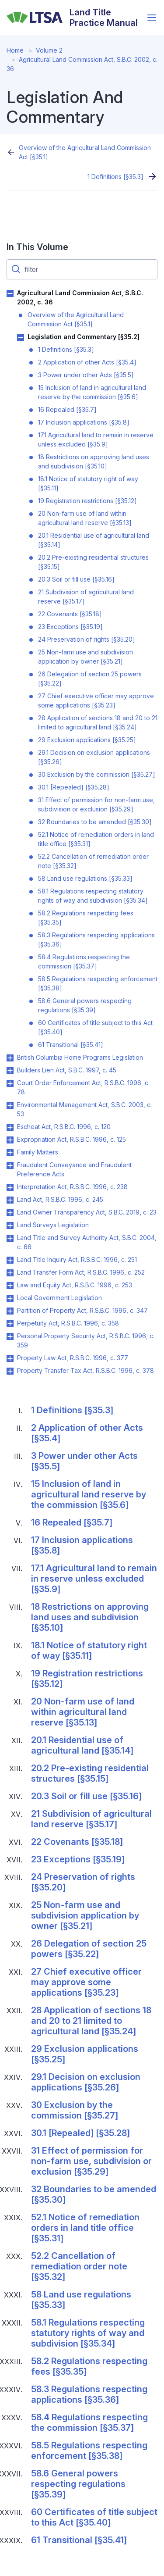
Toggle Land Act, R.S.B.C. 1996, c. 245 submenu (10, 1200)
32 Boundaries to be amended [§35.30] (95, 821)
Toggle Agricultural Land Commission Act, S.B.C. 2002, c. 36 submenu (10, 293)
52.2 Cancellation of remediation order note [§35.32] (93, 861)
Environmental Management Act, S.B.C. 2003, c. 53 (84, 1109)
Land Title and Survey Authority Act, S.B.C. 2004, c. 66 (87, 1242)
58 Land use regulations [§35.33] (85, 878)
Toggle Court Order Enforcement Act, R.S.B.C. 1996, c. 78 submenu (10, 1083)
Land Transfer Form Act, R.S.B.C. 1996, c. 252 (81, 1272)
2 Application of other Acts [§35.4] (87, 362)
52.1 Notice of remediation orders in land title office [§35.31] (96, 839)
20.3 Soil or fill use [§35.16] (76, 579)
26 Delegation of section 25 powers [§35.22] (90, 678)
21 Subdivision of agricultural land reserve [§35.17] (86, 596)
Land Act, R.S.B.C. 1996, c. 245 (60, 1199)
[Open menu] (152, 17)
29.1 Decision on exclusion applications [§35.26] (94, 757)
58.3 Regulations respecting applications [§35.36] (96, 939)
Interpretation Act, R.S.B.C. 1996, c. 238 (72, 1186)
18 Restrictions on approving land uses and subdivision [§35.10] (93, 461)
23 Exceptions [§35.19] (70, 626)
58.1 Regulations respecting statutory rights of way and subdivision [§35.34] (93, 895)
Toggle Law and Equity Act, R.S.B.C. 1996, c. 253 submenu (10, 1285)
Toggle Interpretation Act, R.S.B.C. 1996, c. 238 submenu (10, 1187)
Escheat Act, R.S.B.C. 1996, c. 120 (64, 1126)
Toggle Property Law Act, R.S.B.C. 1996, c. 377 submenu (10, 1358)
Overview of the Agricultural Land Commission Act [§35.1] (85, 152)
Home (15, 50)
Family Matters (37, 1152)
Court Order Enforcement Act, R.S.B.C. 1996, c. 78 (83, 1087)
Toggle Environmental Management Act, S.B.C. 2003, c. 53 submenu (10, 1105)
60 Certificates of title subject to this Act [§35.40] (95, 1027)
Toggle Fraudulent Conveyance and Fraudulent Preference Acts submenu (10, 1165)
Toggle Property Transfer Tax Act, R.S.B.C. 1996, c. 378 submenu (10, 1371)
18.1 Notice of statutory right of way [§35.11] (88, 483)
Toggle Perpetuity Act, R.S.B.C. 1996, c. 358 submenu (10, 1323)
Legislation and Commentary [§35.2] (84, 336)
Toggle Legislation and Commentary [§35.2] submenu (20, 337)
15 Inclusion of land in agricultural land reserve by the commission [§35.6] (92, 392)
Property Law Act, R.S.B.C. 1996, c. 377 (72, 1357)
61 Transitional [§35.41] (70, 1044)
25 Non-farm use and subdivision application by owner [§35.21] (85, 656)
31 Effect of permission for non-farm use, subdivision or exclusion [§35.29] (96, 804)
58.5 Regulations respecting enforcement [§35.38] (97, 983)
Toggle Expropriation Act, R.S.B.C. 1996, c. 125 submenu (10, 1139)
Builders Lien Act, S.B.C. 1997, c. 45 (66, 1070)
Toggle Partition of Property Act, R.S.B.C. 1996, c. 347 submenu (10, 1311)
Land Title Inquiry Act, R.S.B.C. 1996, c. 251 (77, 1259)
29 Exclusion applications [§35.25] (87, 739)
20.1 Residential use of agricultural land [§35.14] (93, 540)
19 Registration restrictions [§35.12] (87, 500)
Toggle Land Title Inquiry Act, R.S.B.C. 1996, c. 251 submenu (10, 1260)
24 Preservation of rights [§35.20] (86, 639)
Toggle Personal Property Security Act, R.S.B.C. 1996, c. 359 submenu (10, 1336)
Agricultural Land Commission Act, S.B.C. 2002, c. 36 (80, 297)
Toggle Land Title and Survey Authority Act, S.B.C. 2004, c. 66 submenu (10, 1238)
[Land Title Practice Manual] (75, 17)
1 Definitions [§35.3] (115, 176)
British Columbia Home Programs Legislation (80, 1057)
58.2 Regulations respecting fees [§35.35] (85, 917)
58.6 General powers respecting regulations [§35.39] (85, 1005)
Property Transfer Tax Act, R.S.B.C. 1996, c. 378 (85, 1370)
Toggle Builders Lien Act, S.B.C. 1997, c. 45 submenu (10, 1070)
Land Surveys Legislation (53, 1225)
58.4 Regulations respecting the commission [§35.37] (84, 961)
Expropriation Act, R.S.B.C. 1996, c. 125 (71, 1139)
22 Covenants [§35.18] (70, 614)
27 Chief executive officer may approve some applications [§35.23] (96, 700)
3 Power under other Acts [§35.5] (86, 375)
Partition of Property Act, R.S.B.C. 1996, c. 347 (82, 1310)
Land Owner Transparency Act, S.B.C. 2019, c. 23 (87, 1212)
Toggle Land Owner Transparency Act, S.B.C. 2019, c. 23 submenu (10, 1212)
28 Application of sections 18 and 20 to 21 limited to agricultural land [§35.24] (97, 722)
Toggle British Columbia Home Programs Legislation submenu (10, 1057)
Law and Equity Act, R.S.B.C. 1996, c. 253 (74, 1285)
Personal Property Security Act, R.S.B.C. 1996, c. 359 (85, 1340)
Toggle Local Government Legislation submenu (10, 1298)
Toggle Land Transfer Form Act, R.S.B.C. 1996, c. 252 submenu (10, 1272)
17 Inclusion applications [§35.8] (83, 422)
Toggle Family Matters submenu (10, 1152)
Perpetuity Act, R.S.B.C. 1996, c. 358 (68, 1323)
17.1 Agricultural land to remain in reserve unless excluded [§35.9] (96, 439)
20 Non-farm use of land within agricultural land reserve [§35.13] (85, 518)
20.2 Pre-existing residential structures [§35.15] (93, 562)
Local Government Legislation (59, 1297)
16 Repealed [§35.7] (67, 409)
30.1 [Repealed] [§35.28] (73, 787)
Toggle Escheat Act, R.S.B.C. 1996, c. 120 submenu (10, 1127)
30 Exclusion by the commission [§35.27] (96, 774)
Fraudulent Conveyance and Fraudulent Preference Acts (74, 1169)
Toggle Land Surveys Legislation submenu (10, 1225)
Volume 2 (49, 50)
